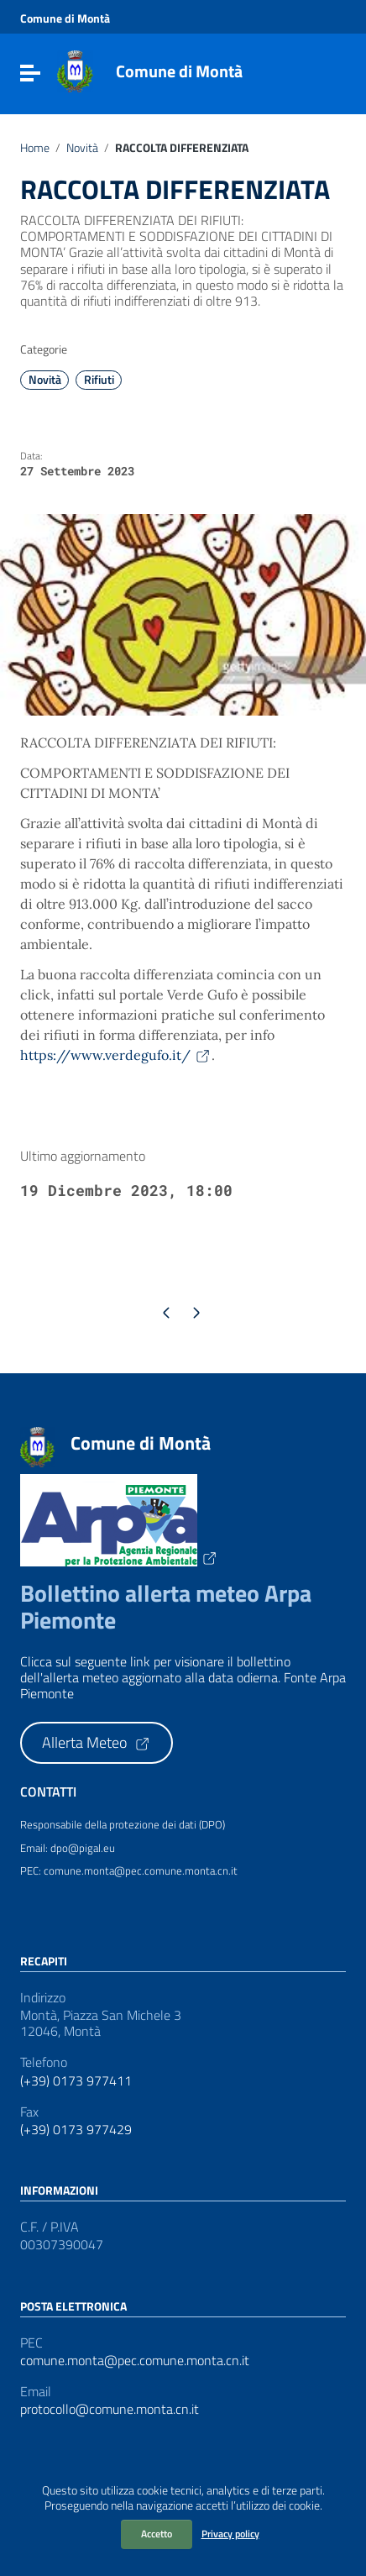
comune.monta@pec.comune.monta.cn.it (134, 2361)
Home (35, 148)
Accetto (156, 2534)
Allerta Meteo (96, 1742)
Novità (82, 148)
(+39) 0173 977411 (76, 2081)
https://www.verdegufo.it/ (116, 1055)
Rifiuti (99, 379)
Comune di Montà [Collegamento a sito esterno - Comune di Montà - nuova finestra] (65, 18)
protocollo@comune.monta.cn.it (109, 2409)
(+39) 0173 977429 (76, 2130)
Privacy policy (230, 2534)
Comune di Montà (179, 71)
